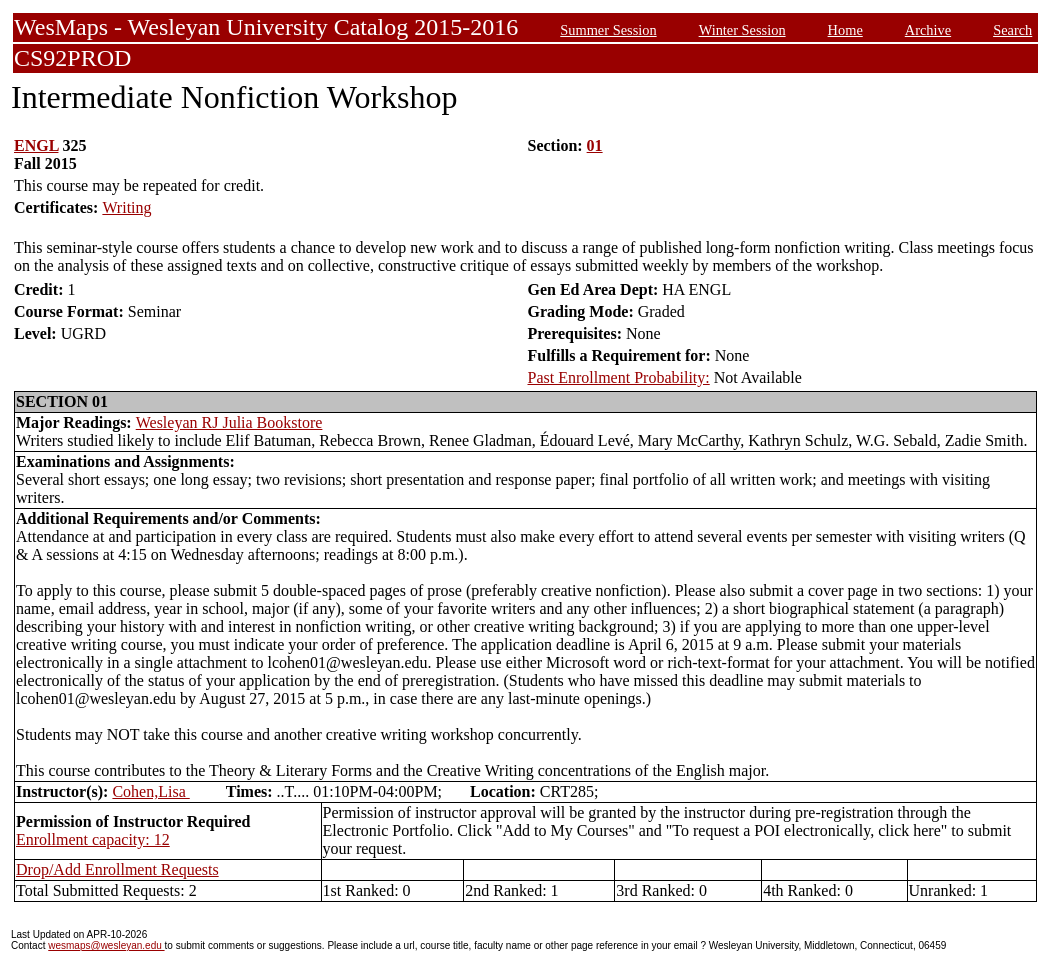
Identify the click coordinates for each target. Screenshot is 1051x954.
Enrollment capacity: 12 (93, 839)
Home (845, 30)
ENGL (36, 145)
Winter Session (742, 30)
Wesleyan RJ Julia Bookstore (229, 422)
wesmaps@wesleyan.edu (106, 945)
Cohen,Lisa (150, 791)
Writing (126, 207)
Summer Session (608, 30)
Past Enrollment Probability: (619, 377)
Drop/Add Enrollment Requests (117, 869)
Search (1012, 30)
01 (595, 145)
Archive (928, 30)
